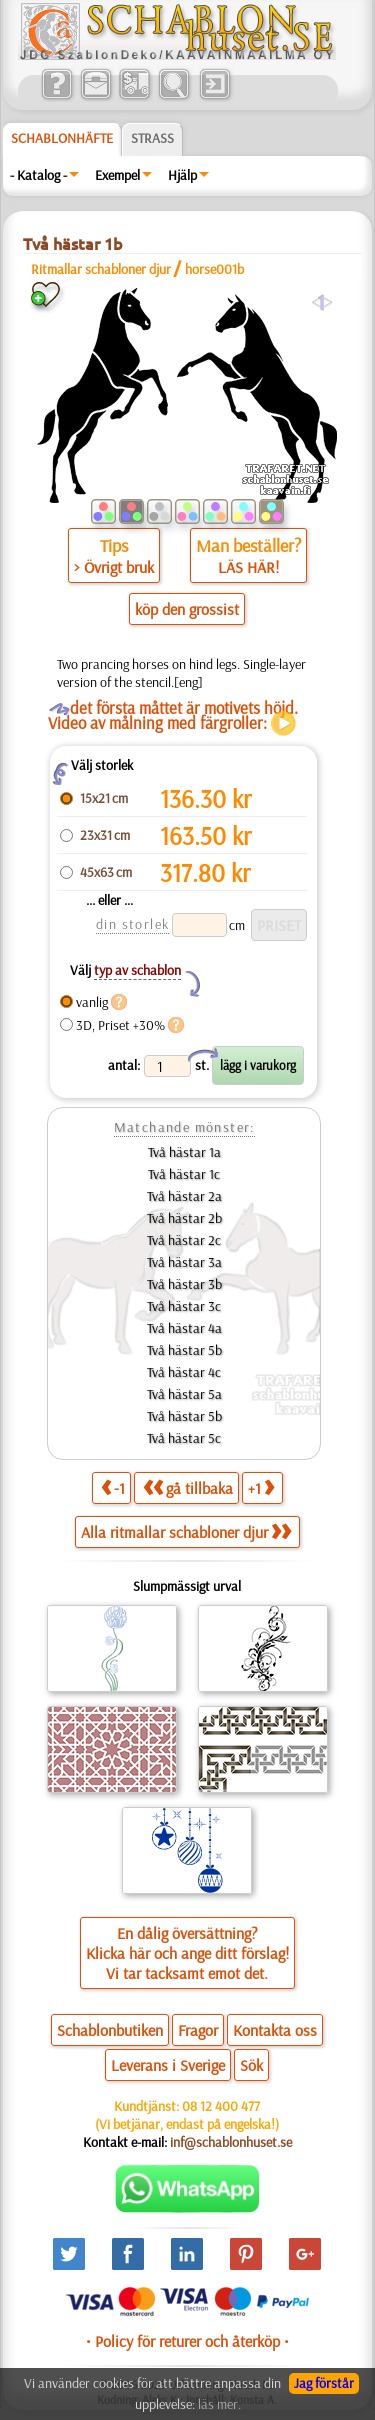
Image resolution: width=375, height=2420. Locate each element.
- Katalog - (38, 175)
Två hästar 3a (184, 1262)
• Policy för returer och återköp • (187, 2341)
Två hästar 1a (184, 1152)
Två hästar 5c (184, 1438)
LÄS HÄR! (248, 567)
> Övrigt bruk (114, 567)
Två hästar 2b (184, 1218)
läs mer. (219, 2404)
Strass (152, 138)
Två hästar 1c (184, 1174)
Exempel (117, 175)
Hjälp (182, 175)
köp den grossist (187, 609)
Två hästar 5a (184, 1394)
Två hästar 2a (184, 1196)
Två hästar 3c (184, 1306)
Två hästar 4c (184, 1372)
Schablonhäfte (62, 138)
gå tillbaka (188, 1487)
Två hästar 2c (184, 1240)
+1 (261, 1487)
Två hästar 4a (184, 1328)
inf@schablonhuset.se (231, 2142)
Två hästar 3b (184, 1284)
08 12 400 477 (221, 2106)
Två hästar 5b (184, 1350)
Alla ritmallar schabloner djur (186, 1532)
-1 (113, 1487)
